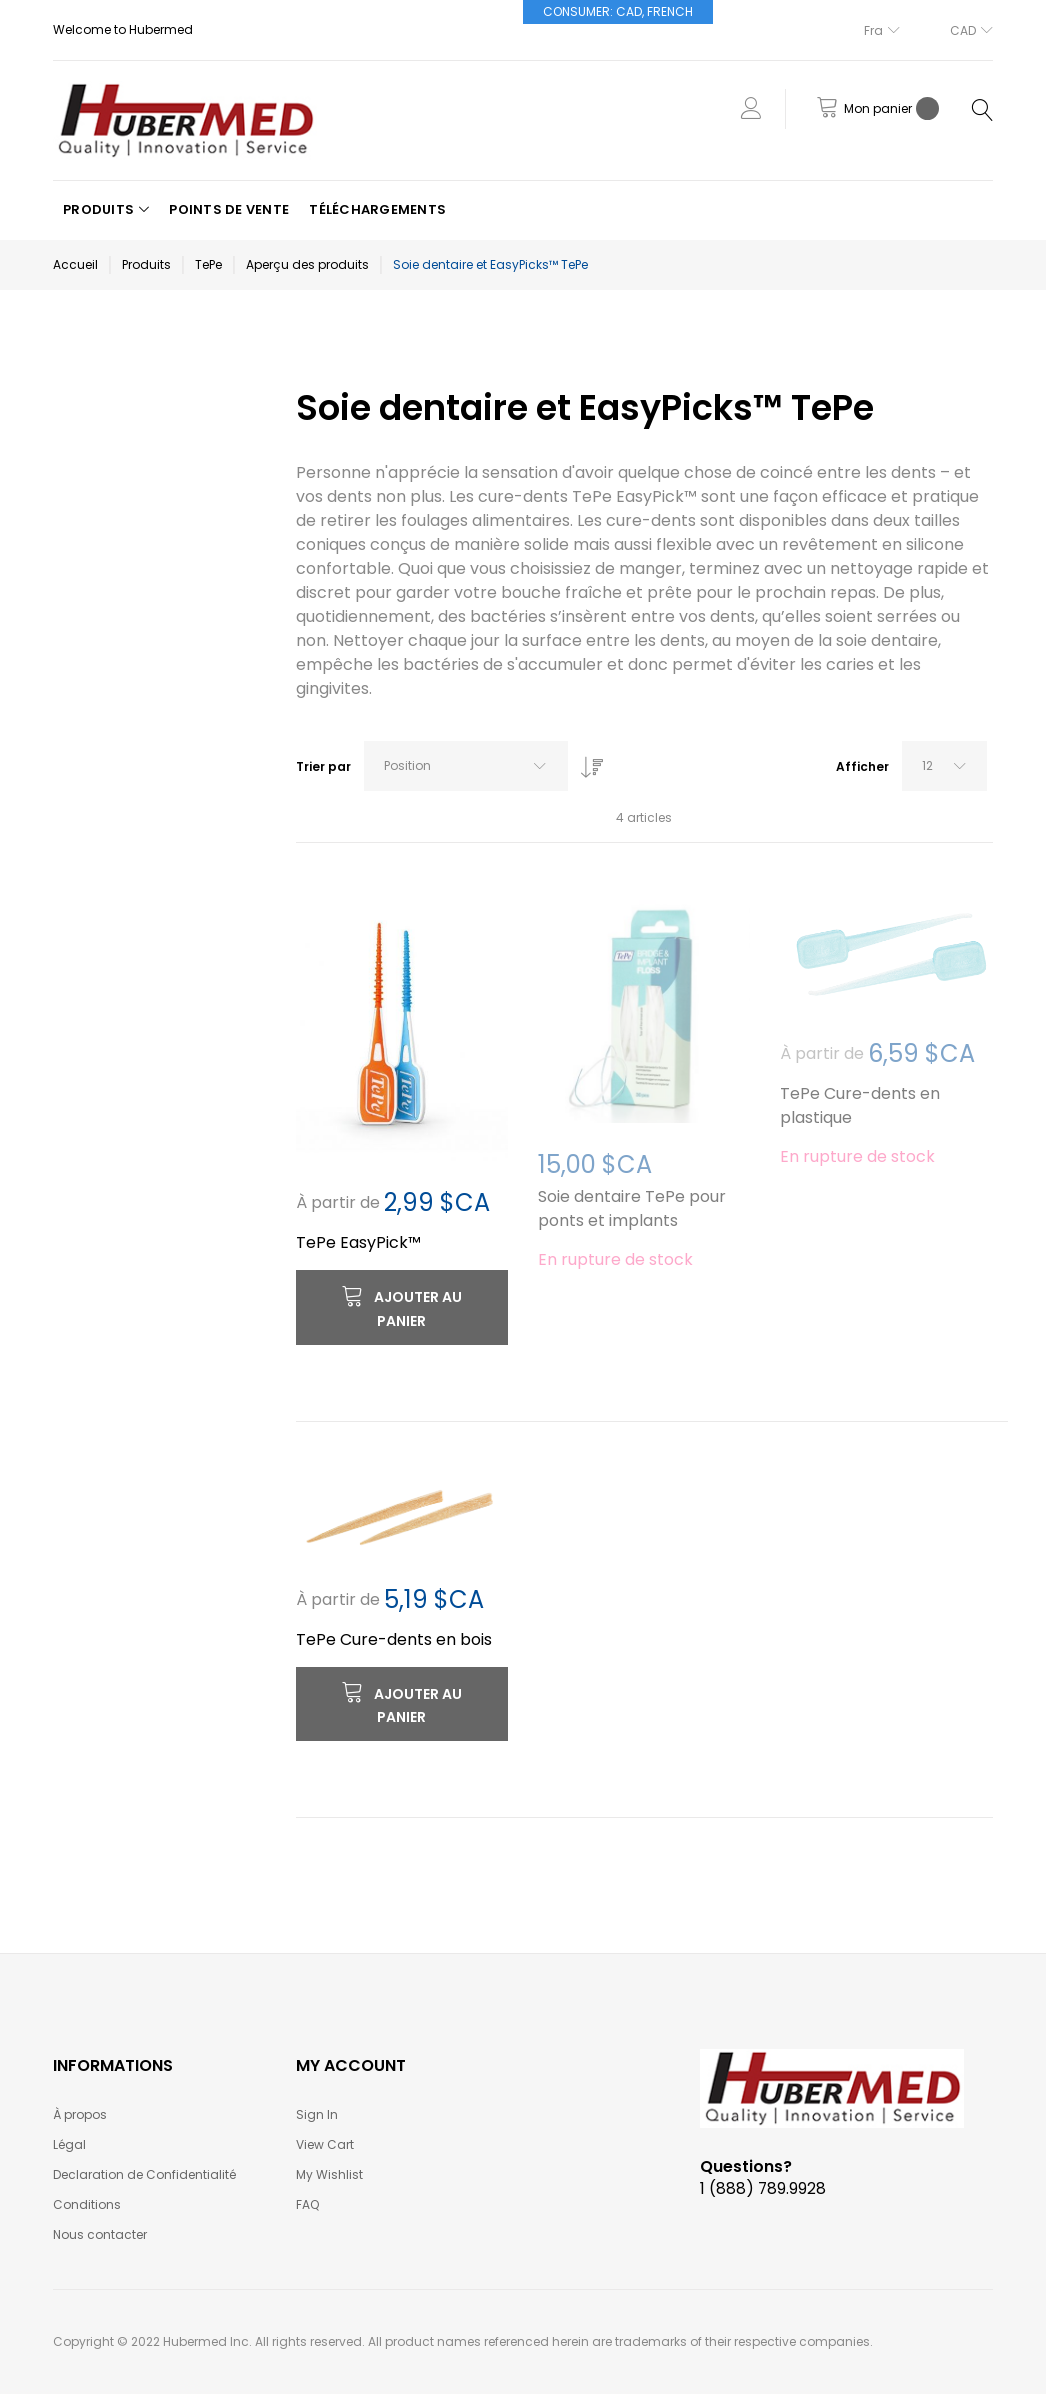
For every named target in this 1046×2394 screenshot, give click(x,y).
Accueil (75, 264)
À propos (80, 2114)
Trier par (323, 766)
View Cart (325, 2144)
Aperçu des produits (307, 264)
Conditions (87, 2204)
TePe (208, 264)
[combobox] (466, 766)
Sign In (317, 2114)
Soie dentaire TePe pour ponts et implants (632, 1208)
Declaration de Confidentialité (144, 2174)
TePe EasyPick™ (358, 1242)
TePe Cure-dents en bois (394, 1639)
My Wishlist (329, 2174)
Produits (146, 264)
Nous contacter (100, 2234)
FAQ (307, 2204)
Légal (69, 2144)
